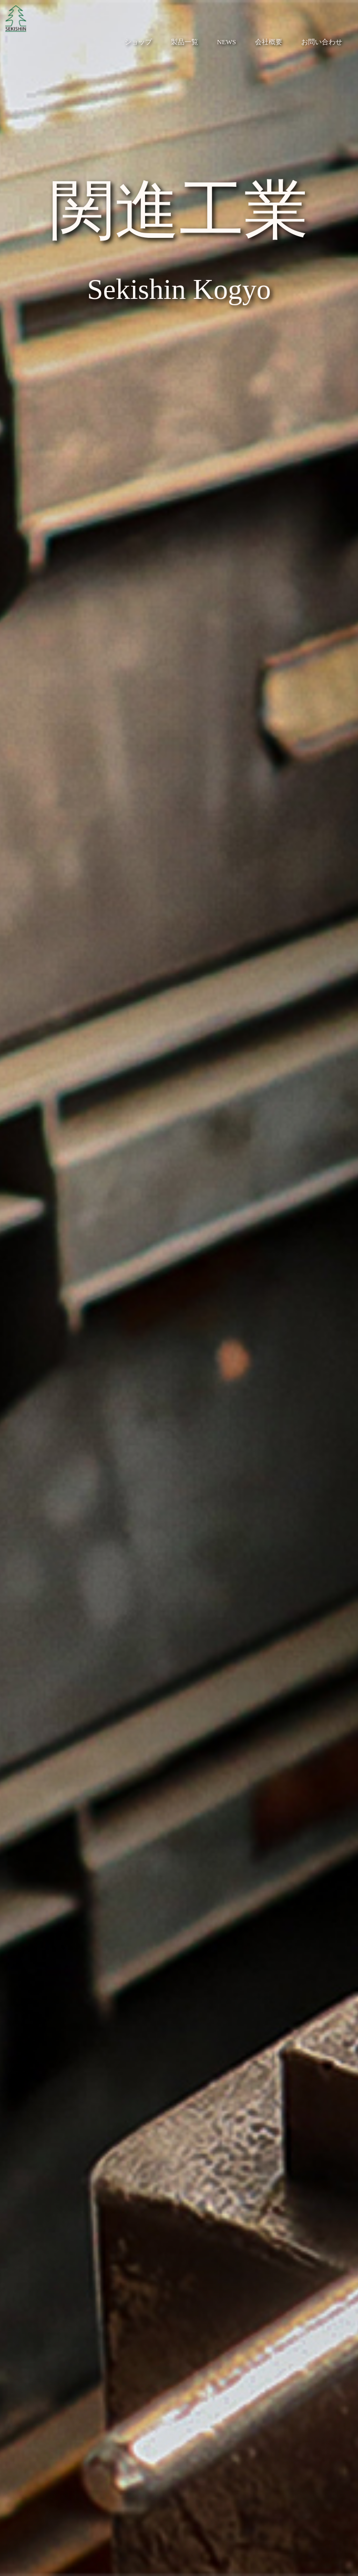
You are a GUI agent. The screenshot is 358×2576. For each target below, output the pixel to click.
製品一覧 (184, 42)
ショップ (138, 42)
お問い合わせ (321, 42)
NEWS (226, 42)
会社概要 (268, 42)
